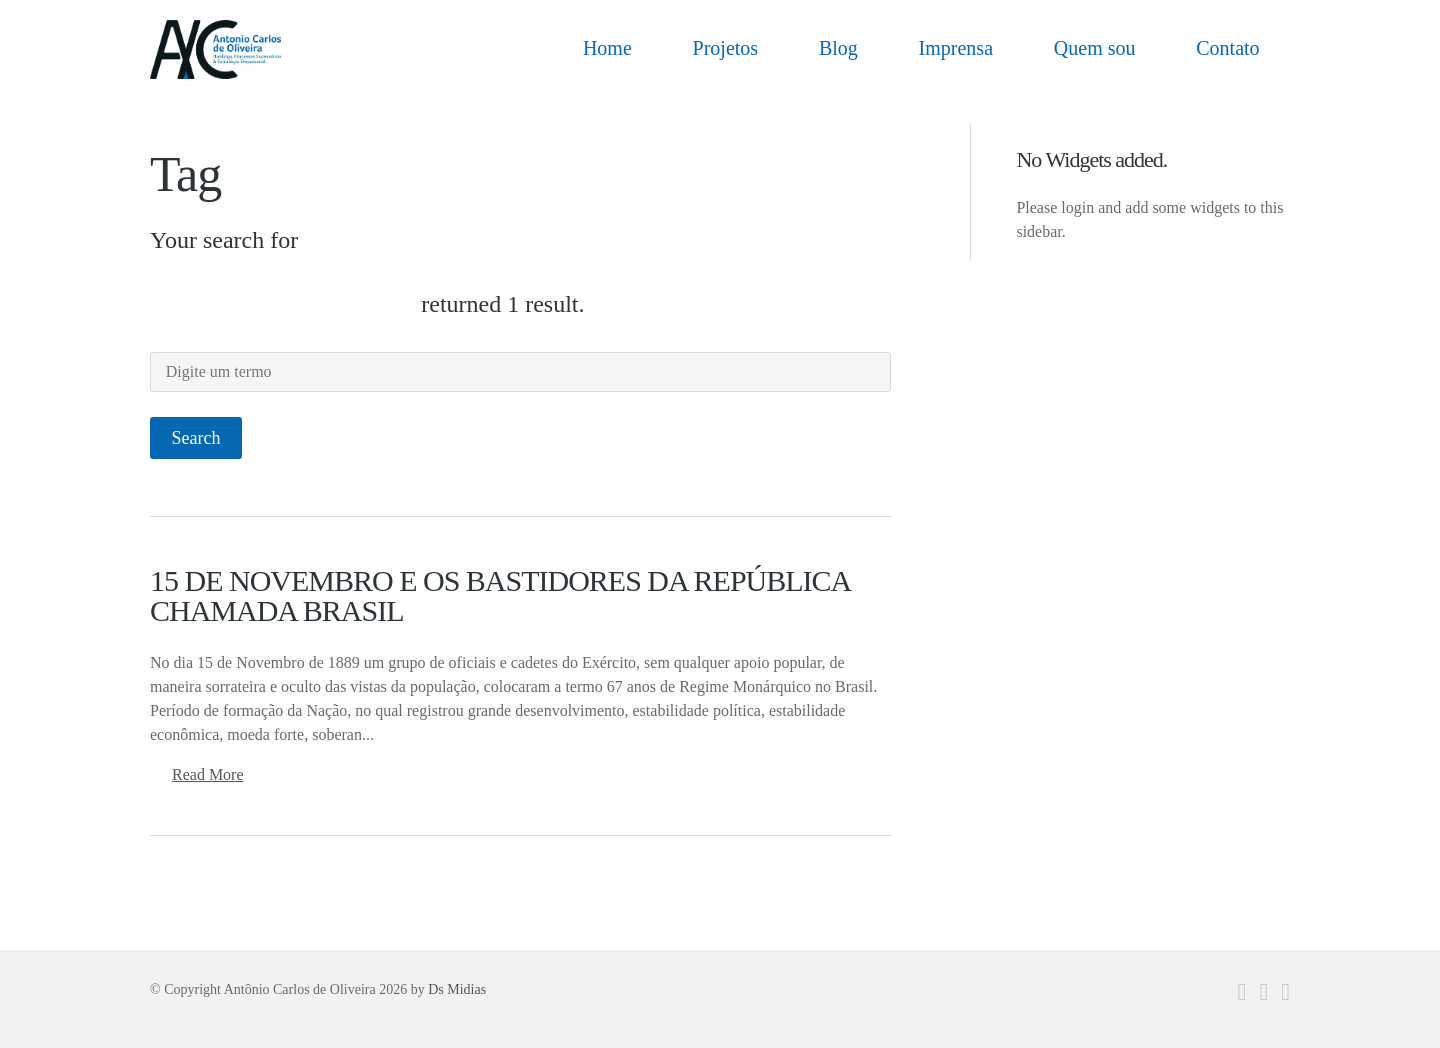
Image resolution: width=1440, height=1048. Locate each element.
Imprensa (956, 48)
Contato (1227, 48)
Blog (838, 48)
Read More (208, 774)
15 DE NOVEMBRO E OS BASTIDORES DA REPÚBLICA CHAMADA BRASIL (500, 595)
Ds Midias (457, 989)
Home (607, 48)
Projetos (726, 48)
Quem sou (1095, 48)
